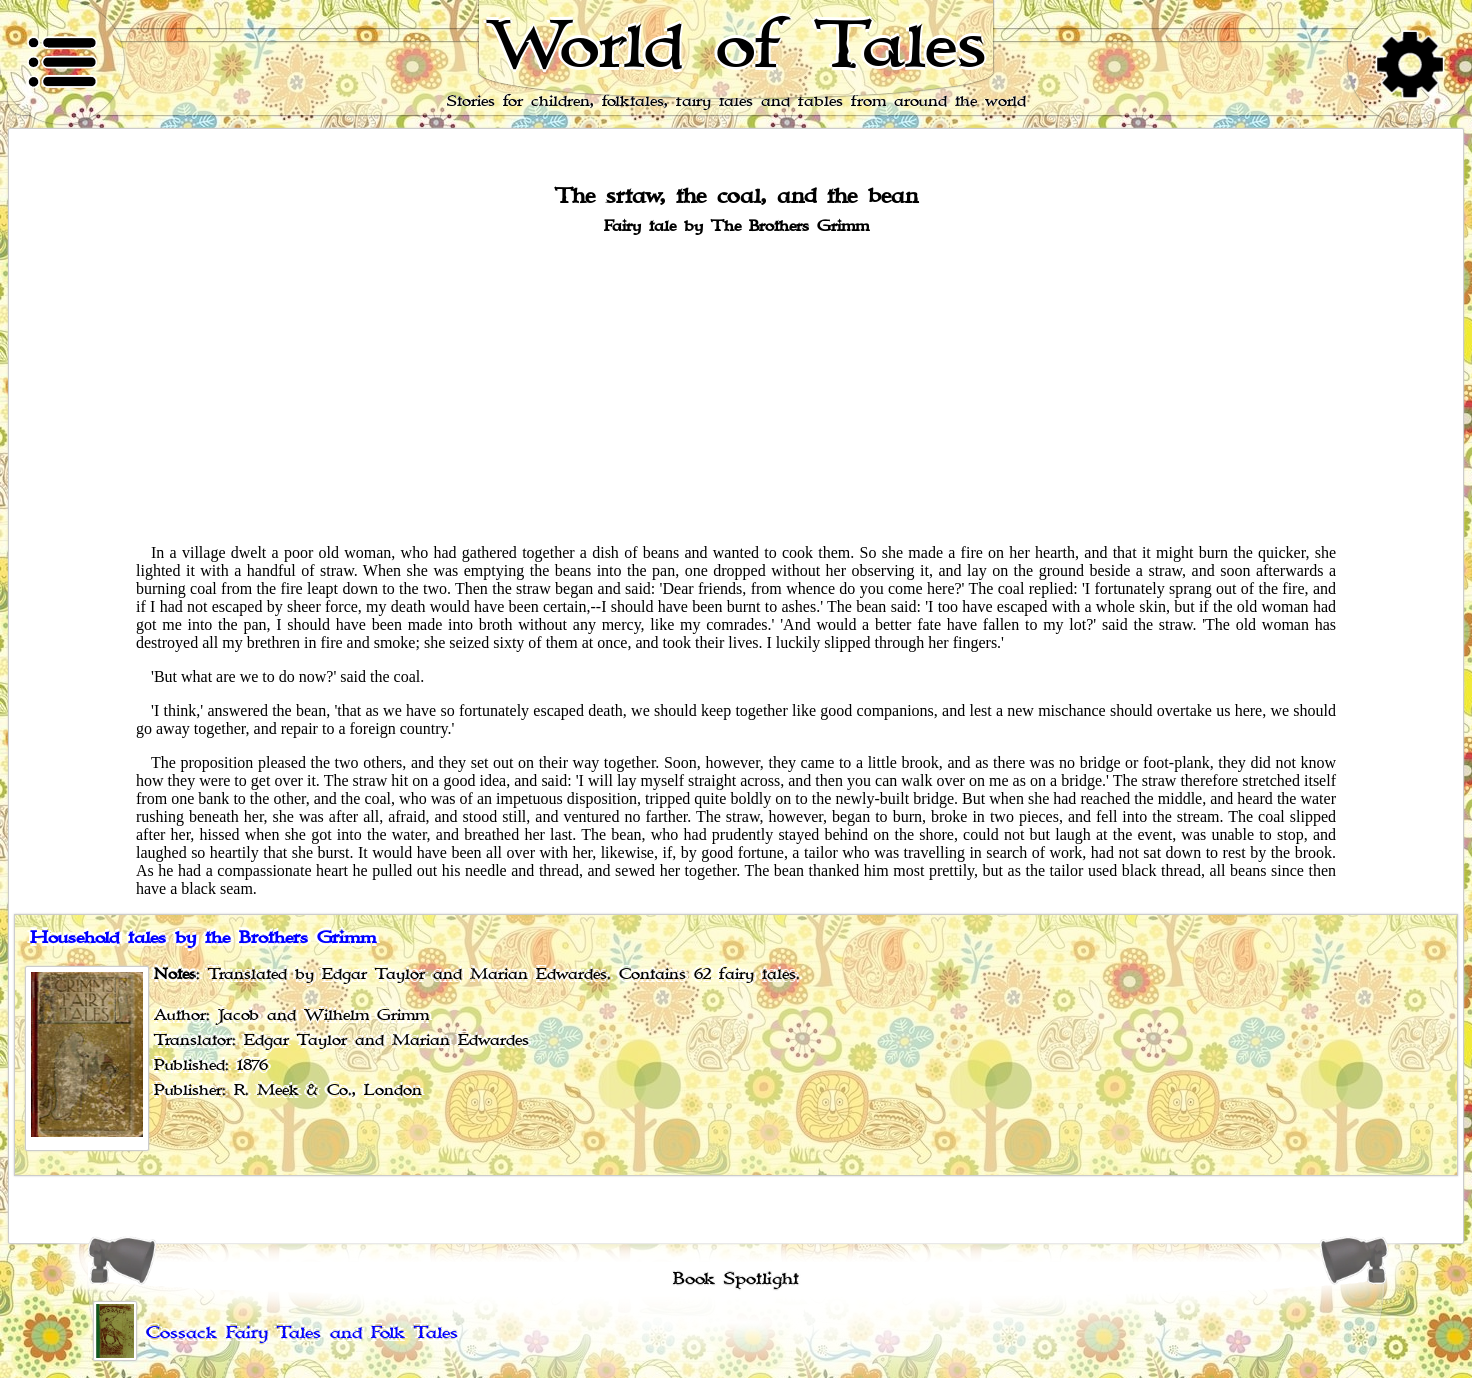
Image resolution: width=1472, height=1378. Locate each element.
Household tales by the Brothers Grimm (203, 938)
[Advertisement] (736, 388)
